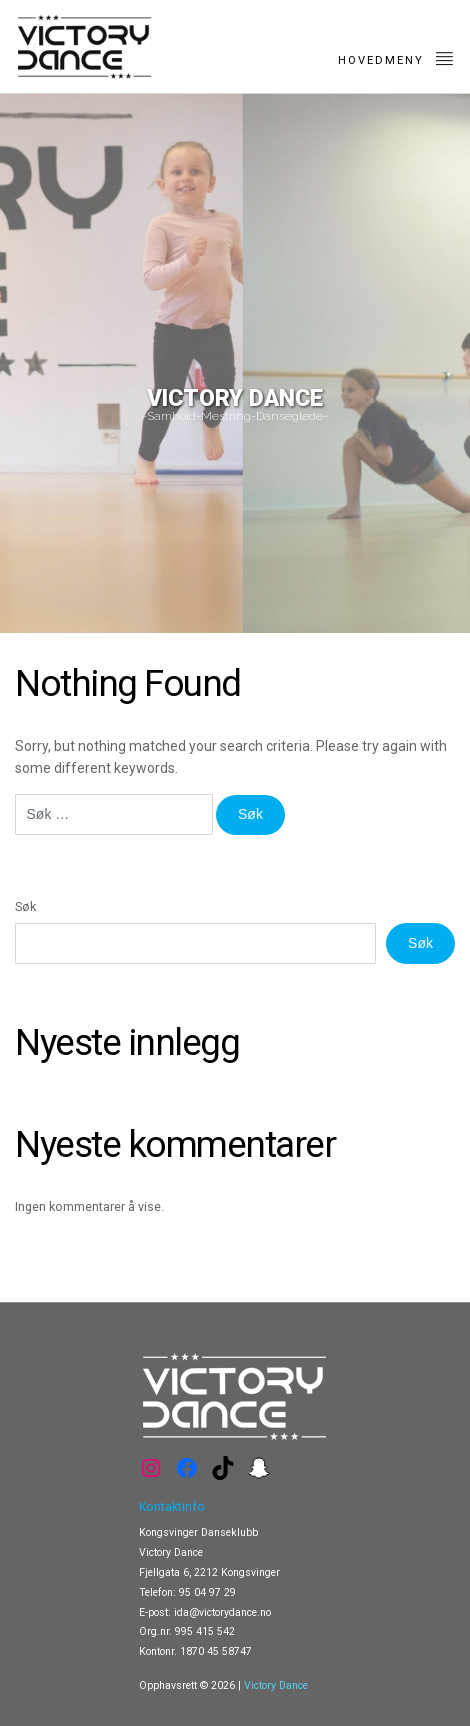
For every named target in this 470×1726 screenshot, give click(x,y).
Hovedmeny (396, 58)
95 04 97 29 (207, 1592)
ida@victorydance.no (222, 1612)
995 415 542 (205, 1631)
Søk (25, 906)
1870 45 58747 (216, 1651)
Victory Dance (276, 1685)
